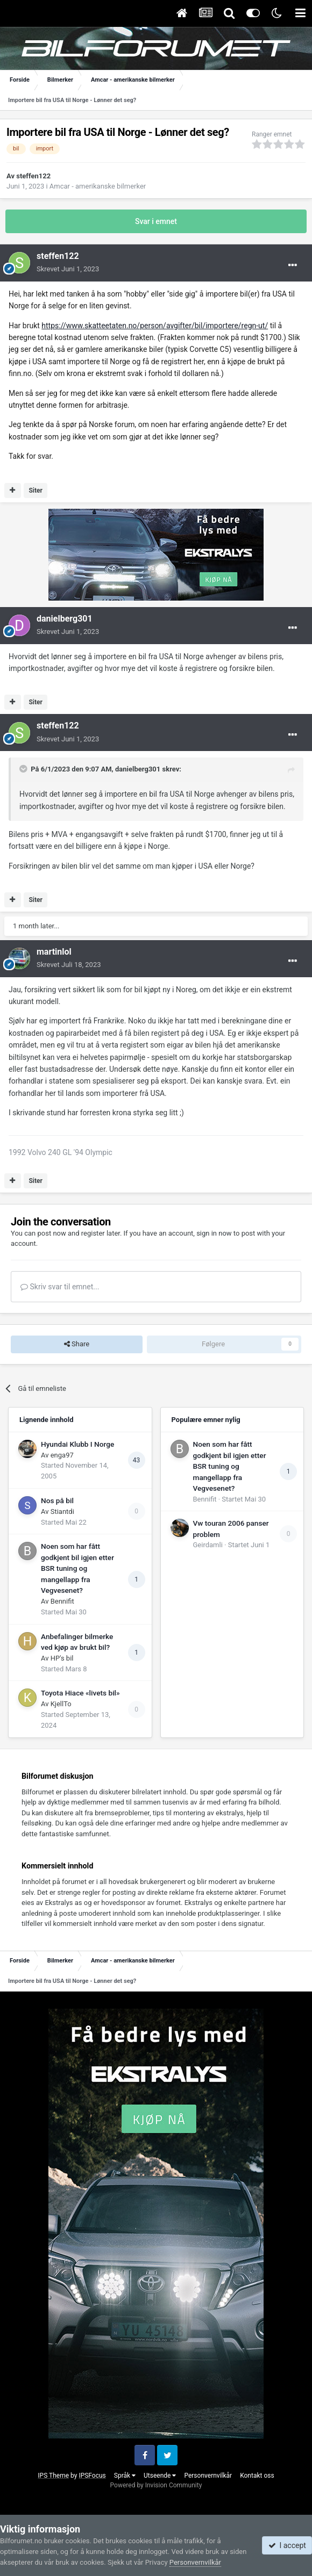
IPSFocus (92, 2475)
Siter (35, 490)
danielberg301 (65, 619)
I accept (287, 2545)
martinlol (54, 952)
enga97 (62, 1455)
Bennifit (62, 1601)
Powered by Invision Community (156, 2485)
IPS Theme (53, 2475)
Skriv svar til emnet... (59, 1286)
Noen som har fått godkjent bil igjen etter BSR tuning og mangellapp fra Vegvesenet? (77, 1568)
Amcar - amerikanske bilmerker (97, 186)
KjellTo (61, 1704)
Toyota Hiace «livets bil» (80, 1693)
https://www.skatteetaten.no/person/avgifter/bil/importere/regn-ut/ (154, 325)
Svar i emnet (156, 221)
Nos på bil (57, 1500)
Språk (125, 2475)
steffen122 (33, 176)
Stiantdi (62, 1511)
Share (76, 1344)
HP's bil (62, 1658)
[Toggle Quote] (24, 768)
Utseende (160, 2475)
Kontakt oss (257, 2475)
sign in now (214, 1233)
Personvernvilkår (208, 2475)
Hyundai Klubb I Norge (77, 1444)
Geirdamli (208, 1545)
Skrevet (68, 269)
